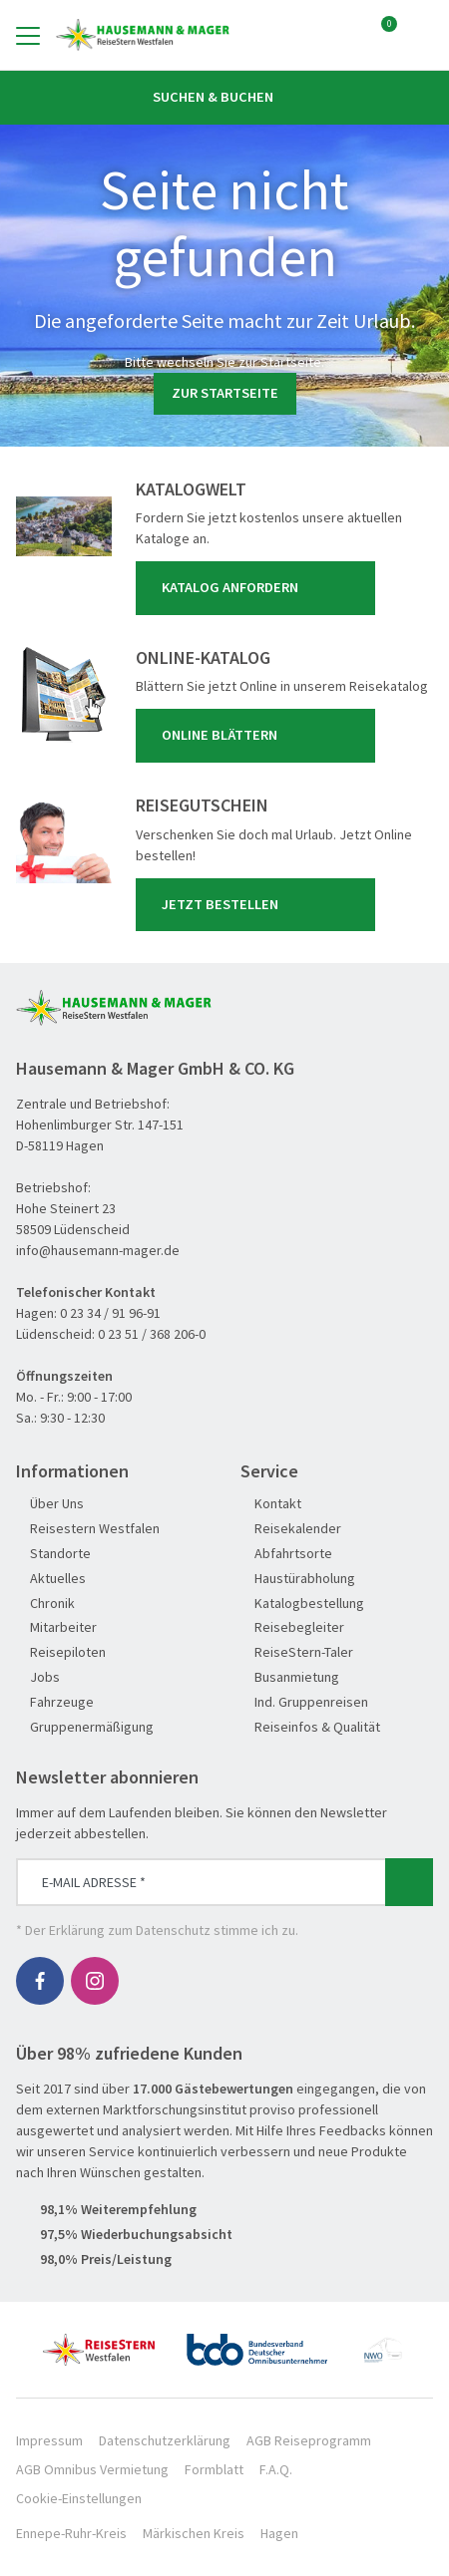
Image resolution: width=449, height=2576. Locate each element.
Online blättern (259, 736)
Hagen (279, 2533)
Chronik (45, 1603)
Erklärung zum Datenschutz (130, 1930)
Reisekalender (290, 1528)
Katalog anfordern (259, 588)
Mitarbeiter (56, 1627)
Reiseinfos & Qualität (310, 1727)
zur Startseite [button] (225, 393)
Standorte (53, 1553)
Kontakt (270, 1503)
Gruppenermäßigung (85, 1727)
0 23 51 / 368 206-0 (152, 1334)
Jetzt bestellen (259, 904)
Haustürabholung (297, 1578)
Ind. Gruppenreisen (304, 1702)
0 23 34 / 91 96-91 (110, 1313)
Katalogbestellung (302, 1603)
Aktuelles (51, 1578)
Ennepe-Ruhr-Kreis (71, 2533)
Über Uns (50, 1503)
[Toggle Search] (421, 35)
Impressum (49, 2440)
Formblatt (214, 2469)
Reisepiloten (61, 1652)
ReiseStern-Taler (296, 1652)
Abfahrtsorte (286, 1553)
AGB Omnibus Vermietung (92, 2469)
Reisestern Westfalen (88, 1528)
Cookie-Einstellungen (79, 2498)
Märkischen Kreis (193, 2533)
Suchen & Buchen (224, 97)
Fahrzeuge (55, 1702)
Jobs (38, 1677)
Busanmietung (289, 1677)
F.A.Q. (275, 2469)
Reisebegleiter (292, 1627)
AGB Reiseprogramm (308, 2440)
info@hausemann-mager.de (98, 1250)
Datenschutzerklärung (164, 2440)
